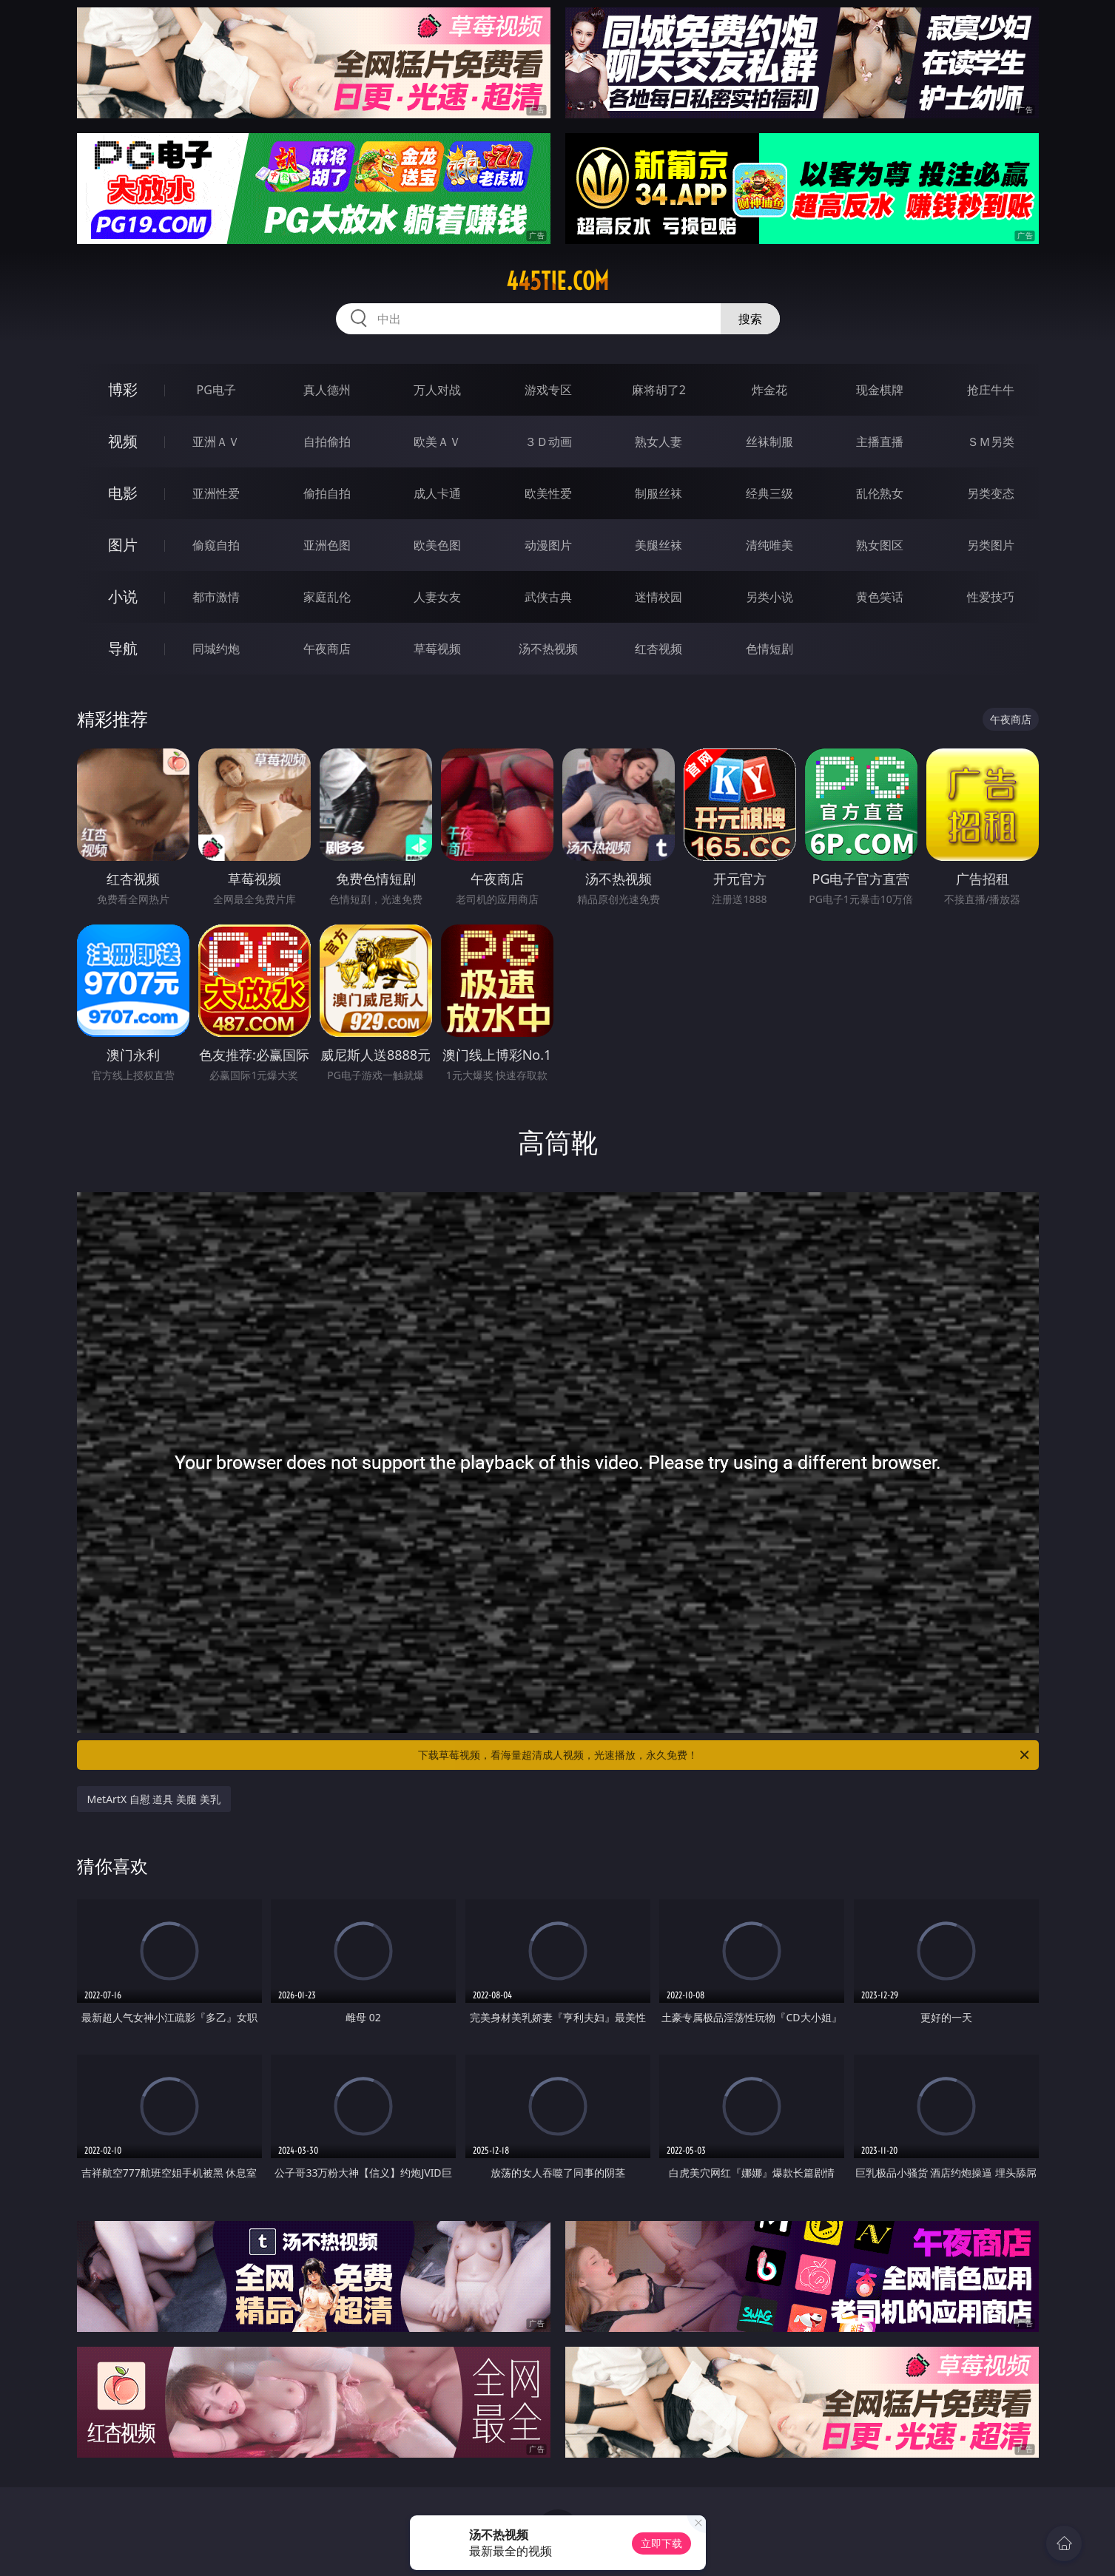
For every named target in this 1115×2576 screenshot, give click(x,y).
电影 (123, 493)
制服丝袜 (658, 493)
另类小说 (769, 597)
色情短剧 (769, 648)
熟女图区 (879, 545)
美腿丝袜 (658, 545)
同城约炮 (216, 648)
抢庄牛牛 (990, 390)
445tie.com (557, 281)
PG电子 (216, 390)
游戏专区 (548, 390)
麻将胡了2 (659, 390)
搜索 (750, 319)
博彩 (123, 389)
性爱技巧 (990, 597)
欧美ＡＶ (437, 441)
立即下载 (661, 2543)
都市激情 (216, 597)
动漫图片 (548, 545)
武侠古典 (548, 597)
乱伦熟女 (879, 493)
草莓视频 (437, 648)
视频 (123, 441)
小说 (123, 596)
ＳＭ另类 (990, 441)
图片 (123, 545)
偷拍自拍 (327, 493)
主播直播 (879, 441)
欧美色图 (437, 545)
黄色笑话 (879, 597)
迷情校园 (658, 597)
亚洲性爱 (216, 493)
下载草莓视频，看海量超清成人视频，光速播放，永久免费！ (724, 1755)
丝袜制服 (769, 441)
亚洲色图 (327, 545)
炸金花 (769, 390)
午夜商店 (327, 648)
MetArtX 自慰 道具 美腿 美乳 (153, 1799)
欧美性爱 (548, 493)
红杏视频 (658, 648)
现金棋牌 (879, 390)
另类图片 (990, 545)
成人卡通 (437, 493)
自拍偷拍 (327, 441)
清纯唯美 (769, 545)
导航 (123, 648)
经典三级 (769, 493)
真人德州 (327, 390)
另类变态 (990, 493)
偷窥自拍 (216, 545)
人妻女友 (437, 597)
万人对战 (437, 390)
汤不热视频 (548, 648)
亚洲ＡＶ (216, 441)
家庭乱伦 (327, 597)
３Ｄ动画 (548, 441)
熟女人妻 (658, 441)
